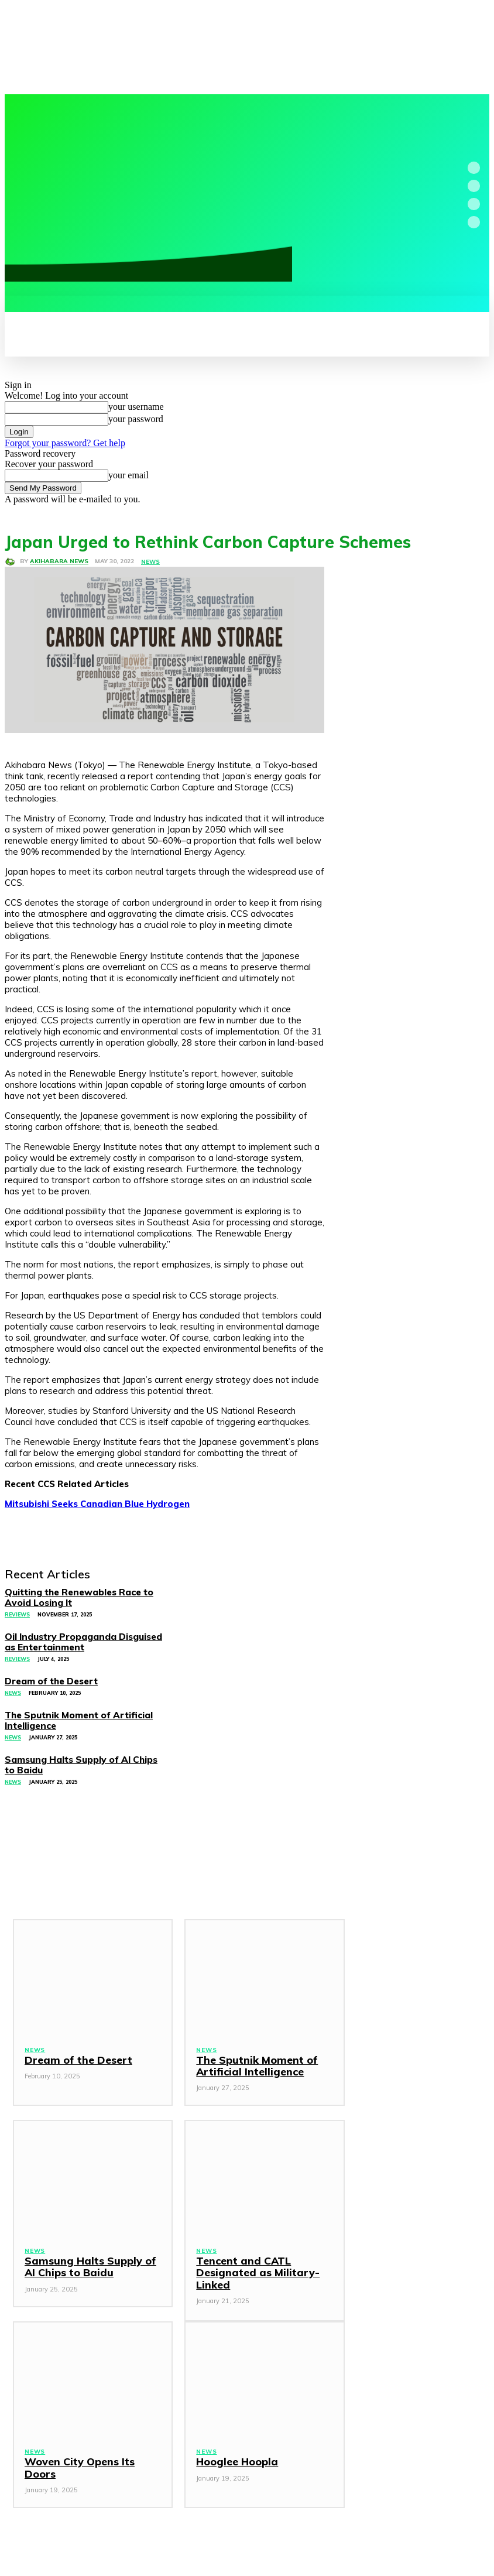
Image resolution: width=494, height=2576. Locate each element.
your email (128, 475)
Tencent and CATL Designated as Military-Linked (251, 2253)
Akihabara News (59, 561)
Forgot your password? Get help (65, 443)
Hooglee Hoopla (233, 2442)
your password (135, 419)
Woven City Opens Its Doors (91, 2442)
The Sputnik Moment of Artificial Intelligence (251, 2046)
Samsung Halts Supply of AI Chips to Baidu (90, 2247)
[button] (21, 308)
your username (136, 407)
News (150, 562)
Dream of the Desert (74, 2040)
